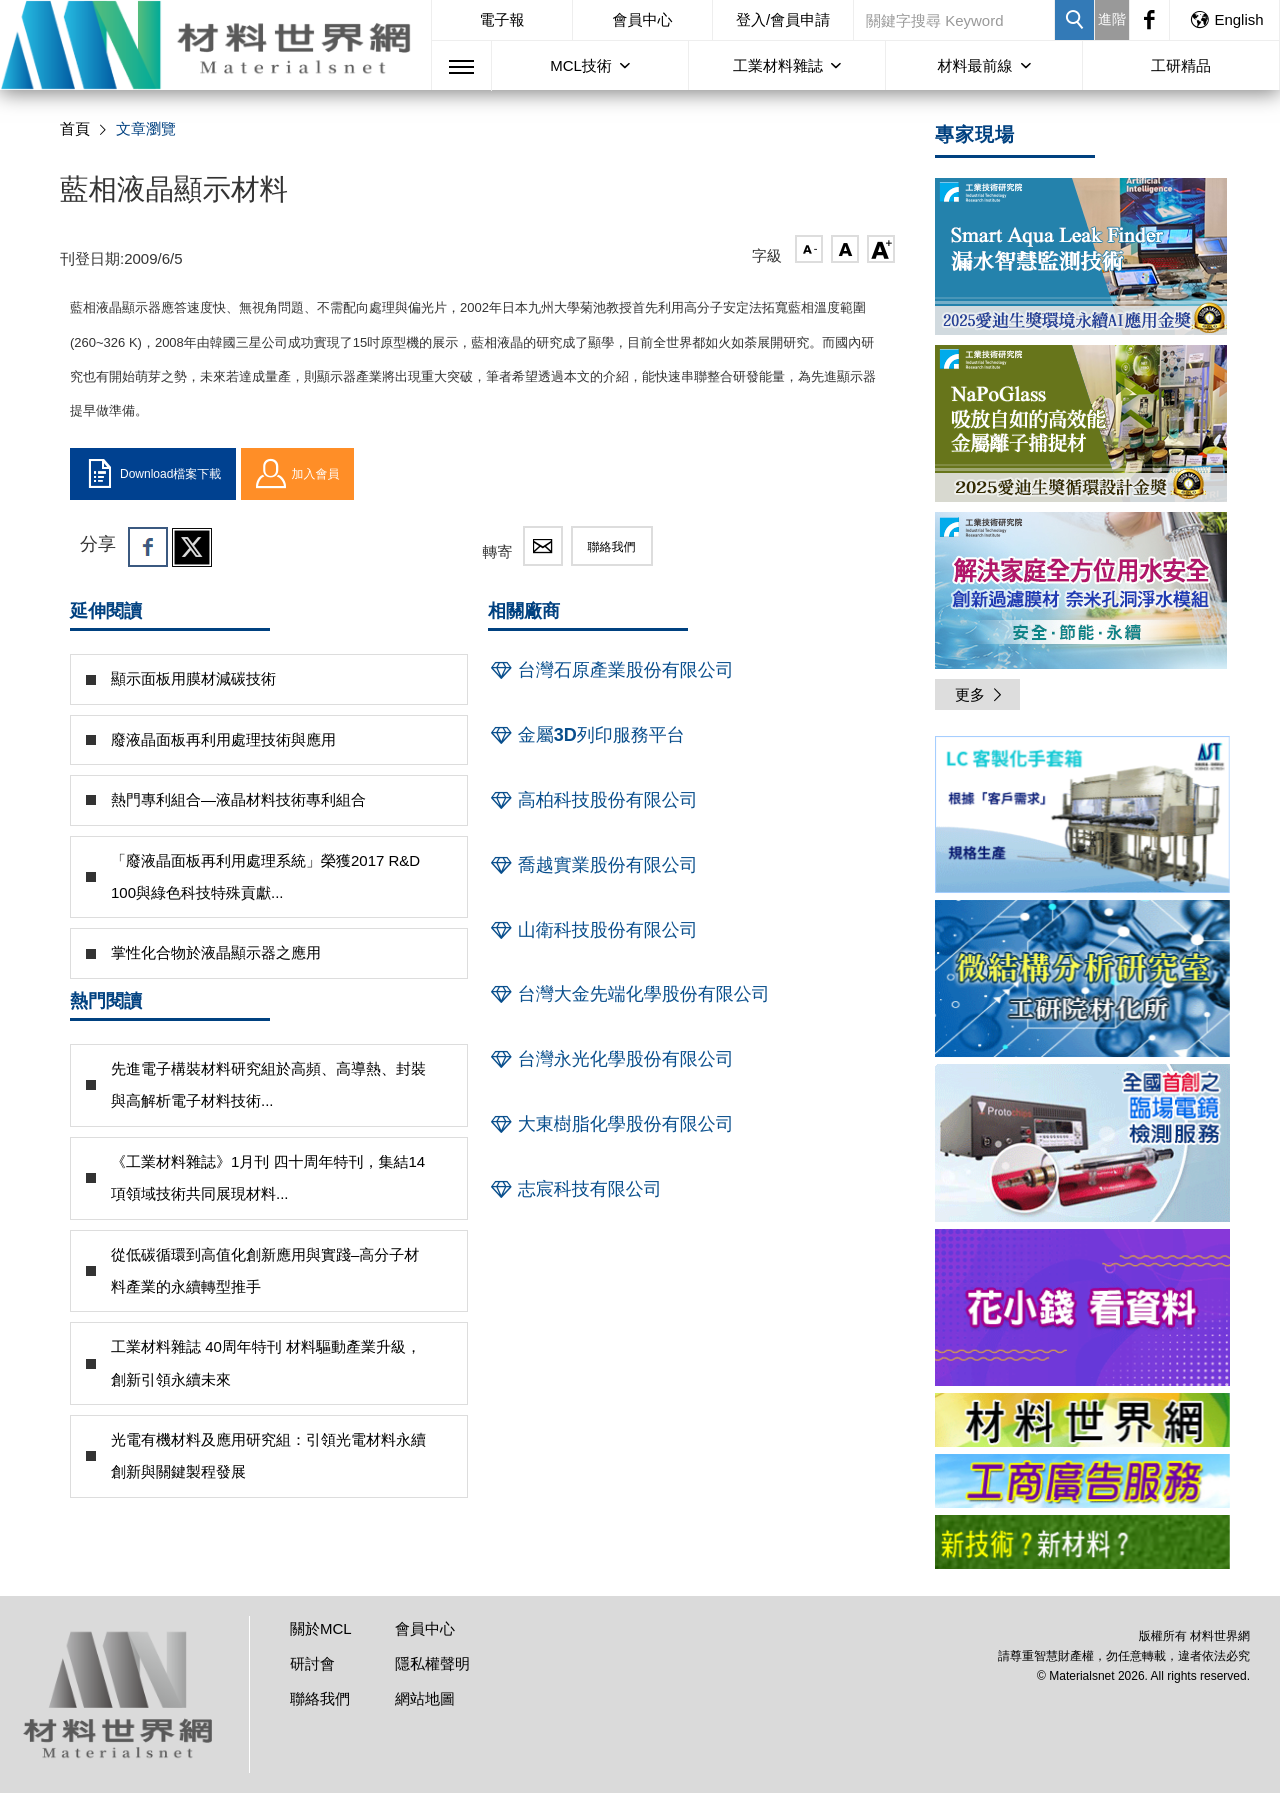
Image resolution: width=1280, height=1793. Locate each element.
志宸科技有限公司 (575, 1189)
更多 (980, 694)
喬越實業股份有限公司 (593, 865)
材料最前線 (975, 65)
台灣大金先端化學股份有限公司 (629, 994)
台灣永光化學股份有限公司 (611, 1059)
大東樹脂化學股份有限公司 (611, 1124)
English (1226, 19)
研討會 (312, 1663)
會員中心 (643, 19)
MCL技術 (581, 65)
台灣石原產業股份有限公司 (611, 670)
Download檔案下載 (153, 474)
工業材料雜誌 (778, 65)
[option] (1082, 818)
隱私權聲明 (432, 1663)
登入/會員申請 (783, 19)
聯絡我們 (612, 547)
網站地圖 (425, 1698)
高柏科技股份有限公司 (593, 800)
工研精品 (1181, 65)
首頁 (75, 128)
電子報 (501, 19)
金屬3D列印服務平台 (586, 735)
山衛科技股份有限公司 (593, 930)
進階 (1112, 19)
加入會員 (297, 474)
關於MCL (321, 1628)
